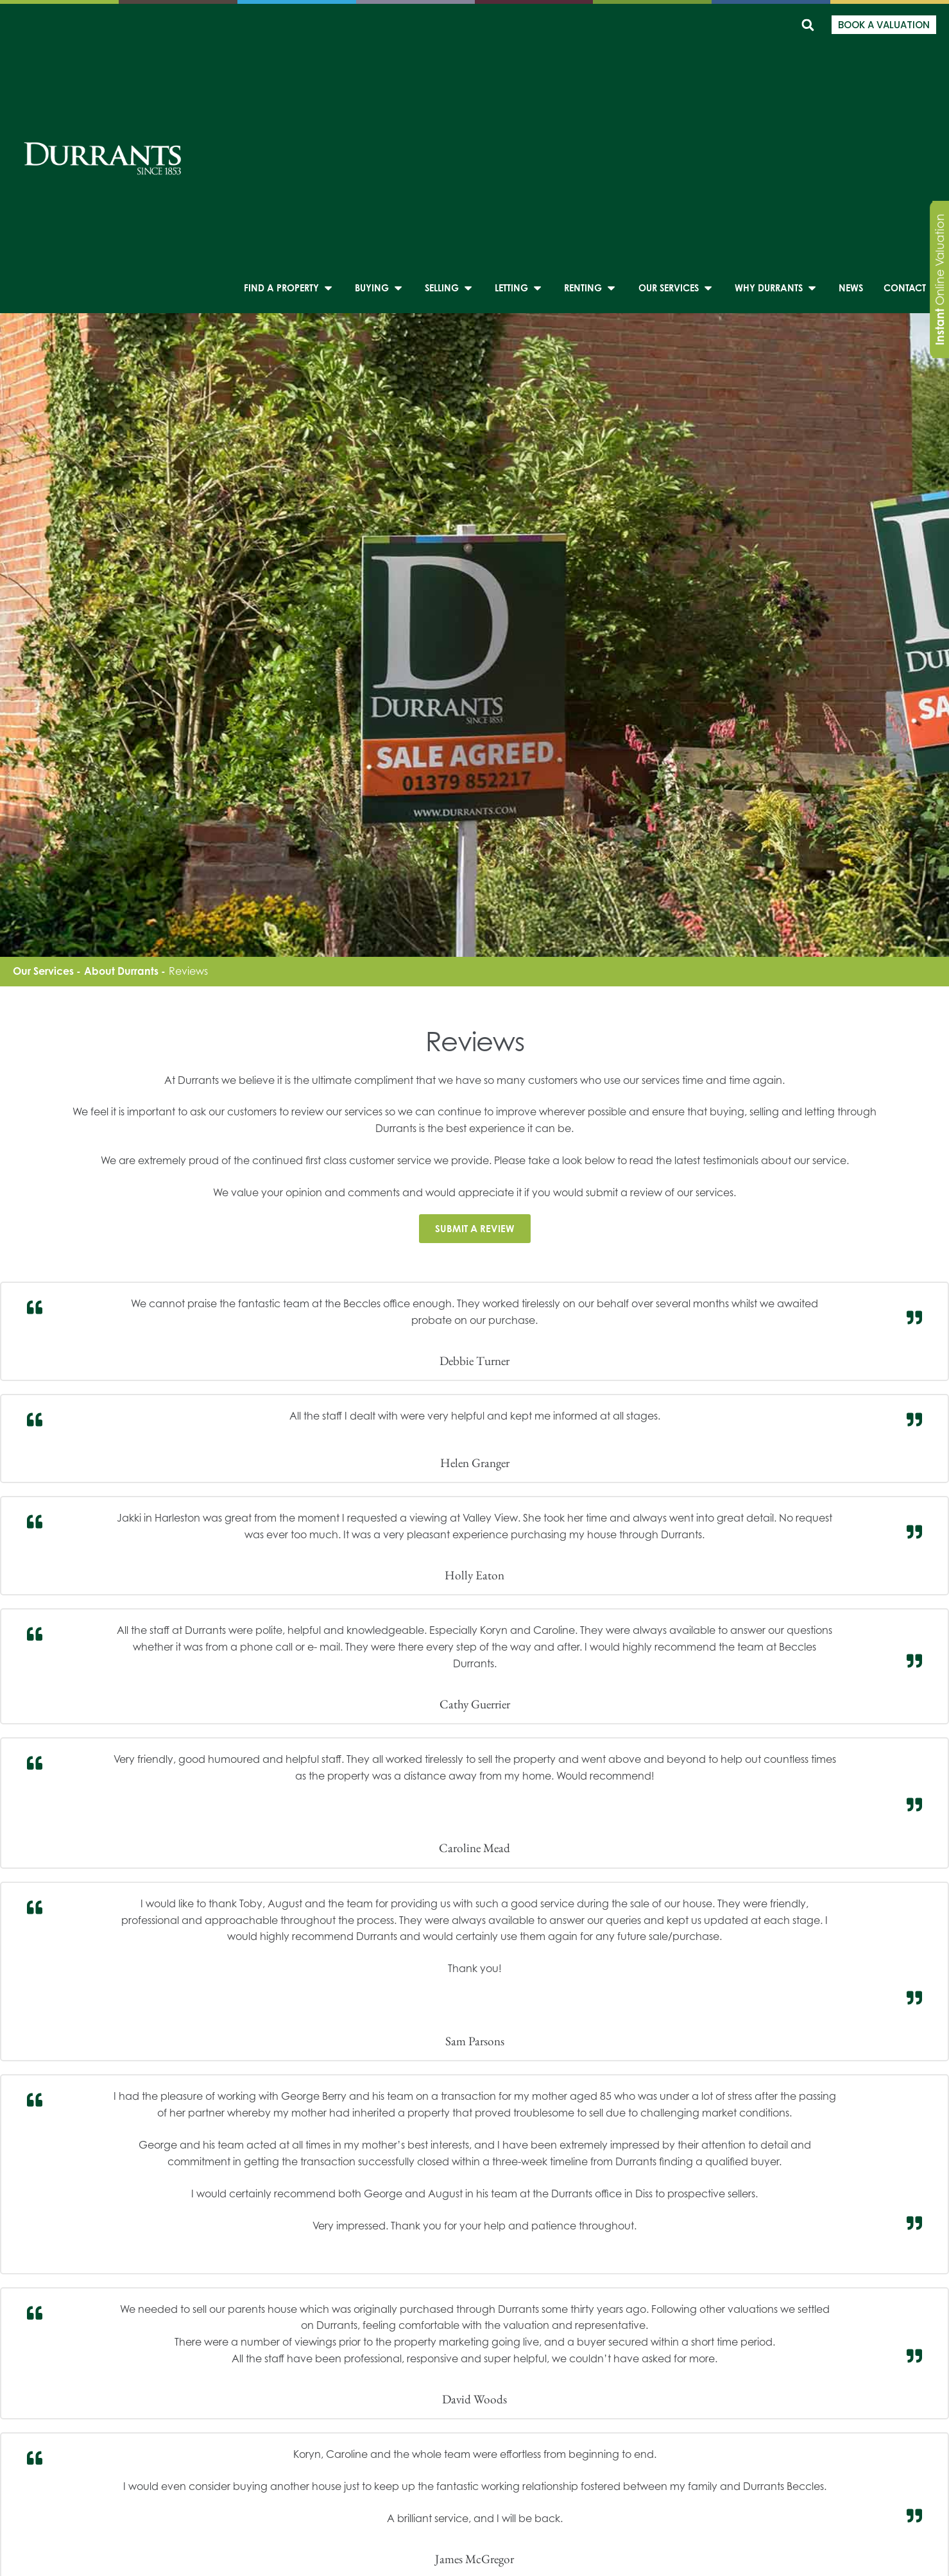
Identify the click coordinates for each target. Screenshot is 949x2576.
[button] (807, 24)
